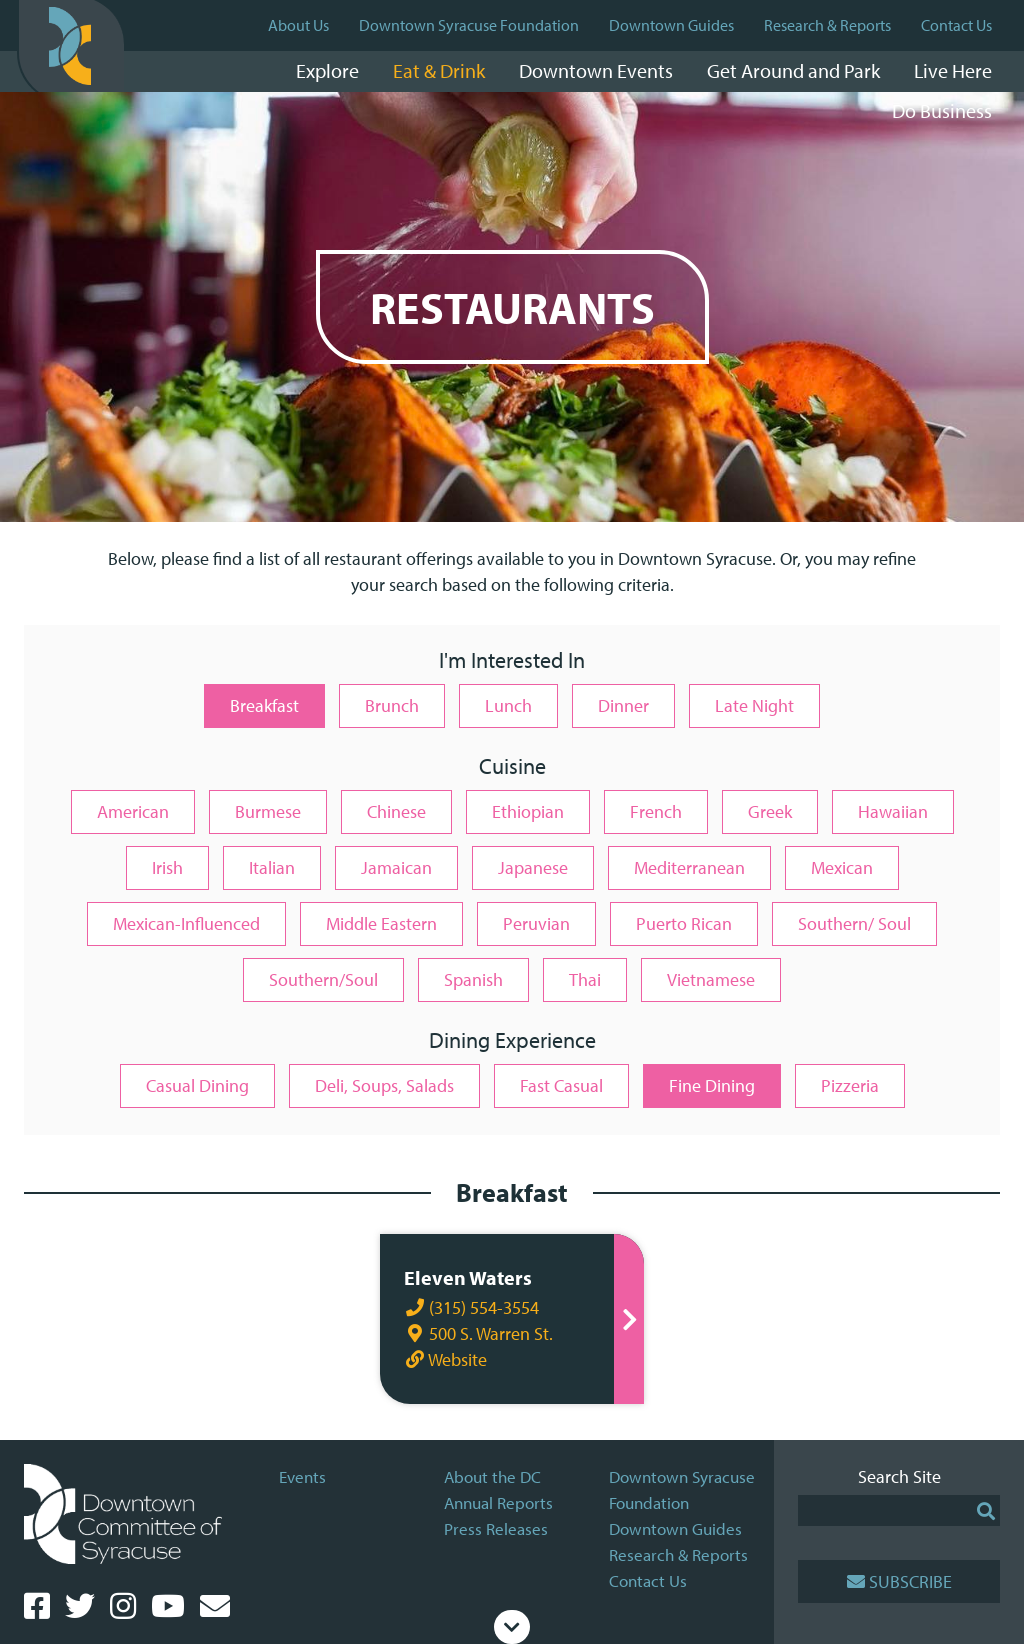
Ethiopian (528, 811)
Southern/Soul (323, 979)
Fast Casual (561, 1085)
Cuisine (512, 767)
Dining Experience (512, 1041)
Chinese (396, 811)
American (133, 811)
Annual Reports (498, 1502)
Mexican (842, 867)
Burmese (268, 811)
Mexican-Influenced (186, 923)
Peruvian (536, 923)
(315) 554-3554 (469, 1307)
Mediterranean (689, 867)
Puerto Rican (684, 923)
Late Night (754, 705)
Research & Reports (827, 25)
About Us (298, 25)
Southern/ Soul (854, 923)
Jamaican (396, 867)
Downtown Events (596, 70)
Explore (327, 70)
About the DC (492, 1476)
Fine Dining (712, 1085)
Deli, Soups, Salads (384, 1085)
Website (443, 1359)
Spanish (473, 979)
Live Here (953, 70)
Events (302, 1476)
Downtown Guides (671, 25)
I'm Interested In (512, 661)
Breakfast (264, 705)
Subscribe (899, 1581)
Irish (167, 867)
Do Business (942, 110)
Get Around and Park (793, 70)
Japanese (533, 867)
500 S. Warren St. (476, 1333)
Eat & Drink (439, 70)
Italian (272, 867)
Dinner (623, 705)
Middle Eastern (381, 923)
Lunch (508, 705)
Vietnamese (711, 979)
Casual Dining (197, 1085)
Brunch (392, 705)
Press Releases (496, 1528)
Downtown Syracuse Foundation (469, 25)
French (656, 811)
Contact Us (956, 25)
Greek (770, 811)
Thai (585, 979)
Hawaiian (893, 811)
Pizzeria (850, 1085)
